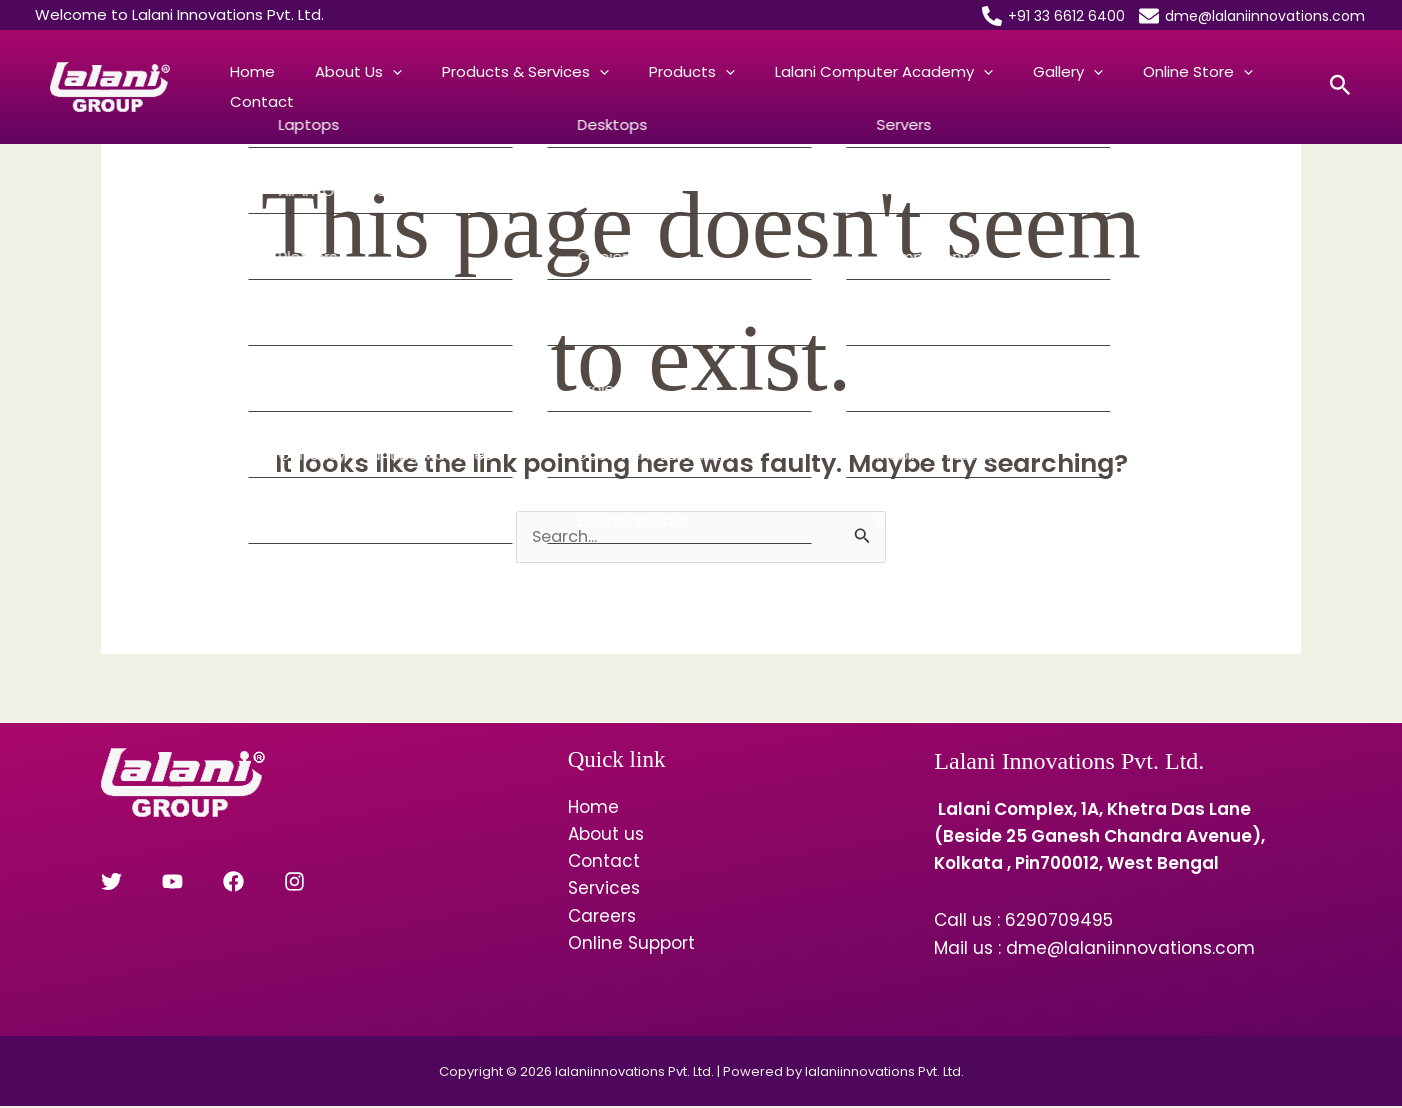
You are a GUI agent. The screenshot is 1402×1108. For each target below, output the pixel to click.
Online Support (631, 944)
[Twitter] (111, 882)
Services (604, 890)
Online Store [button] (1068, 87)
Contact (1175, 86)
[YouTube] (155, 882)
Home (242, 86)
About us (606, 835)
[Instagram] (243, 882)
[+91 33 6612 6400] (1053, 16)
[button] (362, 87)
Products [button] (622, 87)
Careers (602, 917)
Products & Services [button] (475, 87)
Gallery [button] (958, 87)
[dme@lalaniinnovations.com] (1252, 16)
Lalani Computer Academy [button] (794, 87)
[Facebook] (199, 882)
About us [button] (328, 87)
